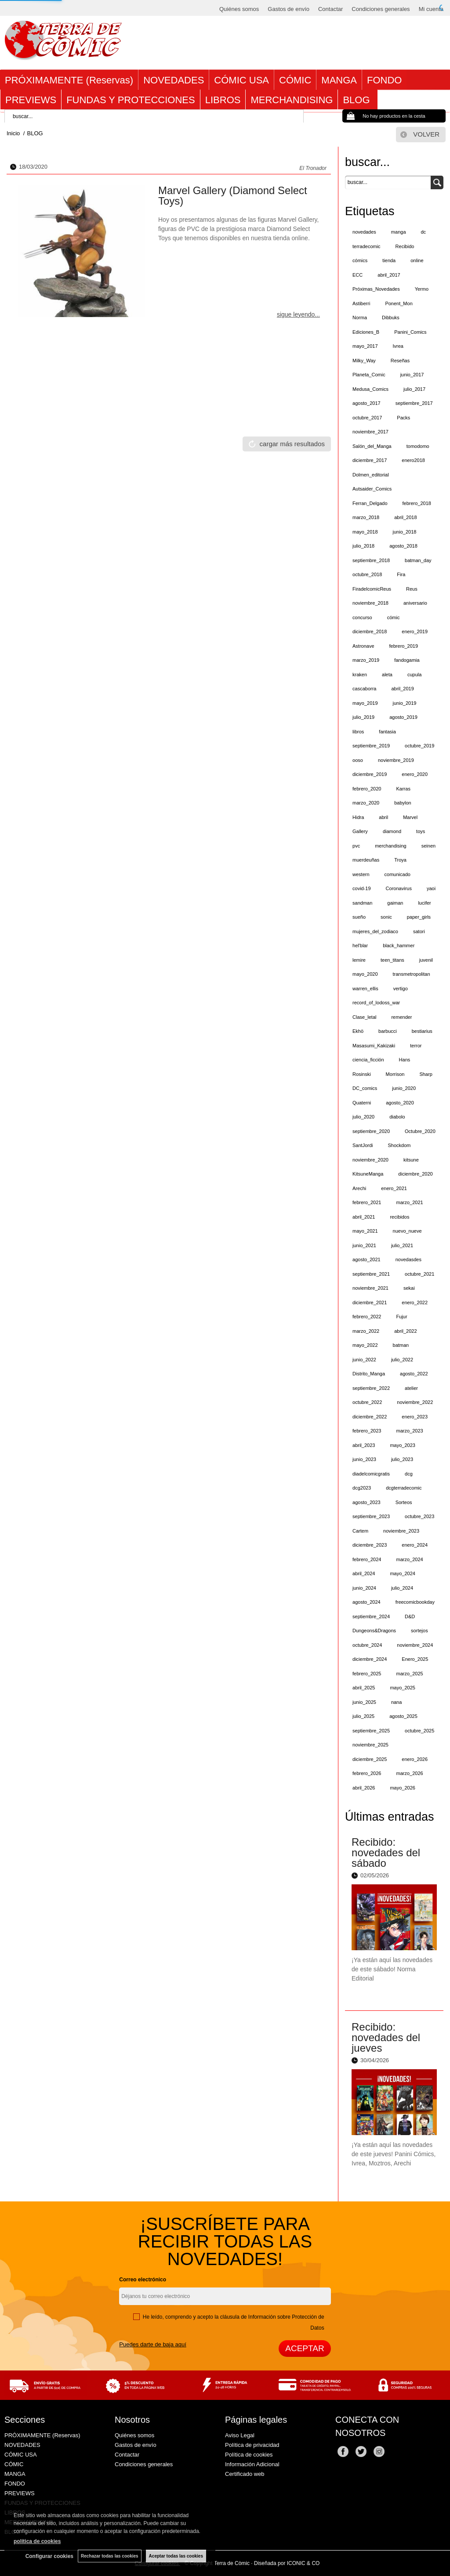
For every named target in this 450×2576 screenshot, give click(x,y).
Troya (400, 859)
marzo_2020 (365, 802)
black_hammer (398, 945)
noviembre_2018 (370, 603)
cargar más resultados (292, 443)
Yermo (421, 289)
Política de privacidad (252, 2445)
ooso (357, 760)
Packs (403, 417)
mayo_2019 (365, 703)
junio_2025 (364, 1702)
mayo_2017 (365, 346)
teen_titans (392, 960)
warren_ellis (365, 988)
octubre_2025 (419, 1730)
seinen (428, 845)
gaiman (395, 903)
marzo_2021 (409, 1202)
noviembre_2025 (370, 1744)
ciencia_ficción (368, 1059)
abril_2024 (363, 1573)
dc (423, 232)
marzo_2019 (365, 660)
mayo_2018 (365, 531)
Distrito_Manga (368, 1373)
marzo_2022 (365, 1331)
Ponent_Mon (398, 303)
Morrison (395, 1074)
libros (358, 731)
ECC (357, 275)
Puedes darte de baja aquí (152, 2344)
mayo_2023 (402, 1445)
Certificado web (245, 2474)
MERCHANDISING (291, 99)
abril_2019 (402, 688)
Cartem (360, 1530)
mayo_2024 (402, 1573)
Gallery (360, 831)
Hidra (358, 817)
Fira (401, 574)
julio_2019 (363, 717)
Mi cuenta (431, 9)
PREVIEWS (30, 99)
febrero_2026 (366, 1773)
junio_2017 (412, 374)
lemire (359, 960)
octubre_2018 (367, 574)
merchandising (390, 845)
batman (401, 1345)
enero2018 (413, 460)
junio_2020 (404, 1088)
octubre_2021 (419, 1274)
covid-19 (361, 888)
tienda (389, 260)
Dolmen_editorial (370, 474)
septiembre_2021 (371, 1274)
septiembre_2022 (371, 1388)
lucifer (424, 903)
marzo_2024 (409, 1559)
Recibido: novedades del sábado (386, 1852)
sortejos (419, 1630)
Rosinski (361, 1074)
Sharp (425, 1074)
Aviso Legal (239, 2435)
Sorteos (404, 1502)
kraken (359, 674)
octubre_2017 (367, 417)
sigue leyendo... (298, 314)
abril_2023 (363, 1445)
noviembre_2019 (396, 760)
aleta (387, 674)
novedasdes (408, 1259)
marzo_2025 (409, 1673)
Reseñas (400, 360)
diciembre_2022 (369, 1416)
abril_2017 (388, 275)
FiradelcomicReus (371, 589)
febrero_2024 (366, 1559)
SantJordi (362, 1145)
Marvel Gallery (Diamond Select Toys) (232, 195)
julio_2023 (402, 1459)
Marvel (410, 817)
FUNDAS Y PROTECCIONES (130, 99)
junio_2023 (364, 1459)
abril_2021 (363, 1216)
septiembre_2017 (414, 403)
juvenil (426, 960)
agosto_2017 (366, 403)
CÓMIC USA (241, 80)
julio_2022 (402, 1359)
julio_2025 (363, 1716)
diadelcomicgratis (371, 1473)
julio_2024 (402, 1588)
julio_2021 (402, 1245)
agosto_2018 (403, 545)
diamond (392, 831)
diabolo (397, 1116)
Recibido (405, 246)
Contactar (330, 9)
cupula (414, 674)
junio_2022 (364, 1359)
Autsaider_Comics (372, 488)
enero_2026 (415, 1759)
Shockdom (399, 1145)
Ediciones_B (365, 332)
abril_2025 (363, 1687)
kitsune (411, 1159)
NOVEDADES (173, 80)
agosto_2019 (403, 717)
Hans (404, 1059)
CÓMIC (295, 80)
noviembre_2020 (370, 1159)
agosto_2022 (414, 1373)
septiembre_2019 (371, 745)
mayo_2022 (365, 1345)
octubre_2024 (367, 1645)
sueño (359, 917)
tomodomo (417, 446)
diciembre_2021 (369, 1302)
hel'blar (360, 945)
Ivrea (398, 346)
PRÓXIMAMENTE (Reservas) (69, 80)
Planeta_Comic (368, 374)
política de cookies (37, 2541)
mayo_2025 (402, 1687)
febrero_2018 (417, 503)
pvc (356, 845)
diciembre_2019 (369, 774)
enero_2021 (394, 1188)
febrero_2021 (366, 1202)
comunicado (397, 874)
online (416, 260)
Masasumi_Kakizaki (373, 1045)
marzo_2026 (409, 1773)
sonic (386, 917)
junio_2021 (364, 1245)
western (361, 874)
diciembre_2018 (369, 631)
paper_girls (419, 917)
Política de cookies (248, 2454)
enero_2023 (415, 1416)
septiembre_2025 (371, 1730)
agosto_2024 (366, 1602)
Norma (359, 317)
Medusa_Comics (370, 389)
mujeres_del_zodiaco (375, 931)
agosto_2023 (366, 1502)
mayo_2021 (365, 1231)
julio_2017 (414, 389)
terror (415, 1045)
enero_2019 (415, 631)
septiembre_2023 (371, 1516)
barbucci (387, 1031)
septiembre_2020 (371, 1131)
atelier (411, 1388)
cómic (393, 617)
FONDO (384, 80)
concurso (362, 617)
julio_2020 (363, 1116)
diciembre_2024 (369, 1659)
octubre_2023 (419, 1516)
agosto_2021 (366, 1259)
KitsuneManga (367, 1173)
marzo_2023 (409, 1430)
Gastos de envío (288, 9)
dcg (409, 1473)
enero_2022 (415, 1302)
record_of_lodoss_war (376, 1002)
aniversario (415, 603)
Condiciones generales (381, 9)
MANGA (339, 80)
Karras (403, 788)
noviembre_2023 (401, 1530)
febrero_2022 (366, 1316)
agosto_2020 (400, 1102)
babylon (402, 802)
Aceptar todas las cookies (176, 2556)
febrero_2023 (366, 1430)
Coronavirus (399, 888)
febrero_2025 (366, 1673)
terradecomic (366, 246)
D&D (410, 1616)
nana (396, 1702)
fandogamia (407, 660)
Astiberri (361, 303)
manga (398, 232)
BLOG (357, 99)
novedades (364, 232)
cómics (359, 260)
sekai (409, 1288)
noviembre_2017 (370, 431)
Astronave (363, 646)
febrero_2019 (403, 646)
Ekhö (357, 1031)
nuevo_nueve (407, 1231)
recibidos (399, 1216)
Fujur (401, 1316)
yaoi (431, 888)
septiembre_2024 (371, 1616)
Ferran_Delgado (370, 503)
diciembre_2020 (415, 1173)
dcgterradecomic (403, 1487)
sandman (362, 903)
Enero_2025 (415, 1659)
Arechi (359, 1188)
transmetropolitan (411, 974)
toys (420, 831)
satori (419, 931)
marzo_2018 (365, 517)
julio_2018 (363, 545)
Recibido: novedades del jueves (386, 2037)
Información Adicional (252, 2464)
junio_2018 (405, 531)
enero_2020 (415, 774)
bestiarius (422, 1031)
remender (401, 1017)
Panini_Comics (410, 332)
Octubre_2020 (420, 1131)
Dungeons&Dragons (374, 1630)
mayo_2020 (365, 974)
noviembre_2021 (370, 1288)
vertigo (400, 988)
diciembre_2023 (369, 1545)
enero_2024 (415, 1545)
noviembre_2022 (415, 1402)
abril (383, 817)
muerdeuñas (365, 859)
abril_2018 (405, 517)
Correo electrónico (142, 2280)
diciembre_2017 (369, 460)
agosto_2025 (403, 1716)
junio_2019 (405, 703)
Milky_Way (364, 360)
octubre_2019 (419, 745)
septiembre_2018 (371, 560)
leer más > (423, 1999)
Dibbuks (390, 317)
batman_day (418, 560)
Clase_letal (364, 1017)
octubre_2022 (367, 1402)
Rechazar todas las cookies (109, 2556)
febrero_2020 (366, 788)
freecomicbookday (415, 1602)
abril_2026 (363, 1787)
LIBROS (223, 99)
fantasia (387, 731)
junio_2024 (364, 1588)
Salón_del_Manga (372, 446)
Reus (411, 589)
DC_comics (364, 1088)
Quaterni (361, 1102)
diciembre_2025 (369, 1759)
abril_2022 (405, 1331)
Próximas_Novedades (376, 289)
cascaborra (364, 688)
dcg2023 (361, 1487)
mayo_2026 (402, 1787)
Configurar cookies (49, 2556)
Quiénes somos (239, 9)
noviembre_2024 (415, 1645)
